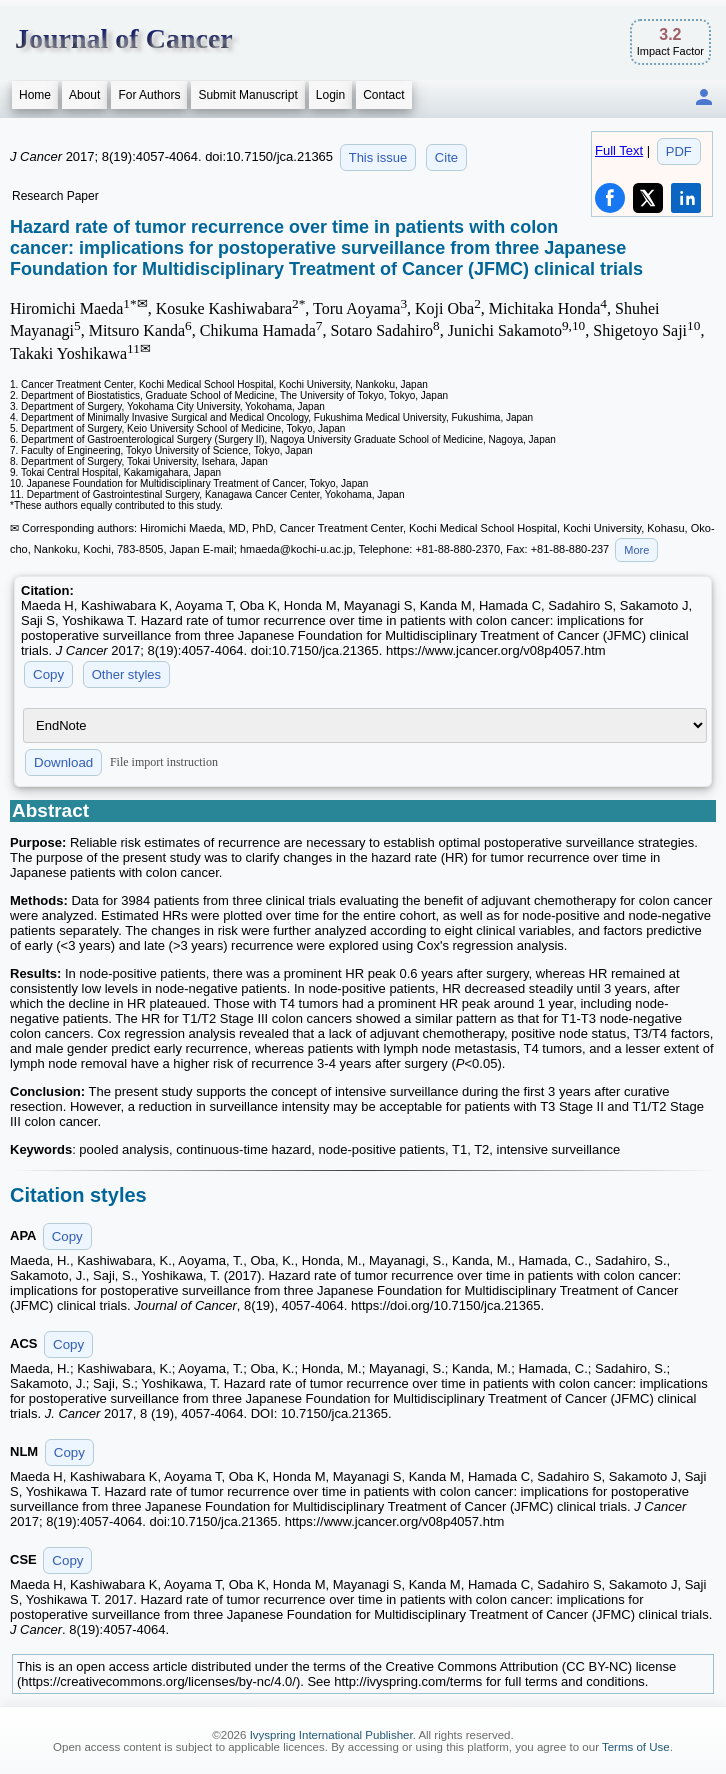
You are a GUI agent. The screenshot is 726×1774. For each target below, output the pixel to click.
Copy (48, 674)
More (636, 550)
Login (330, 95)
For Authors (149, 95)
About (84, 95)
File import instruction (164, 762)
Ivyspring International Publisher (331, 1735)
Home (35, 95)
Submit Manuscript (247, 95)
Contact (383, 95)
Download (63, 762)
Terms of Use (636, 1747)
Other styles (126, 674)
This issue (378, 157)
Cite (446, 157)
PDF (679, 151)
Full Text (619, 150)
